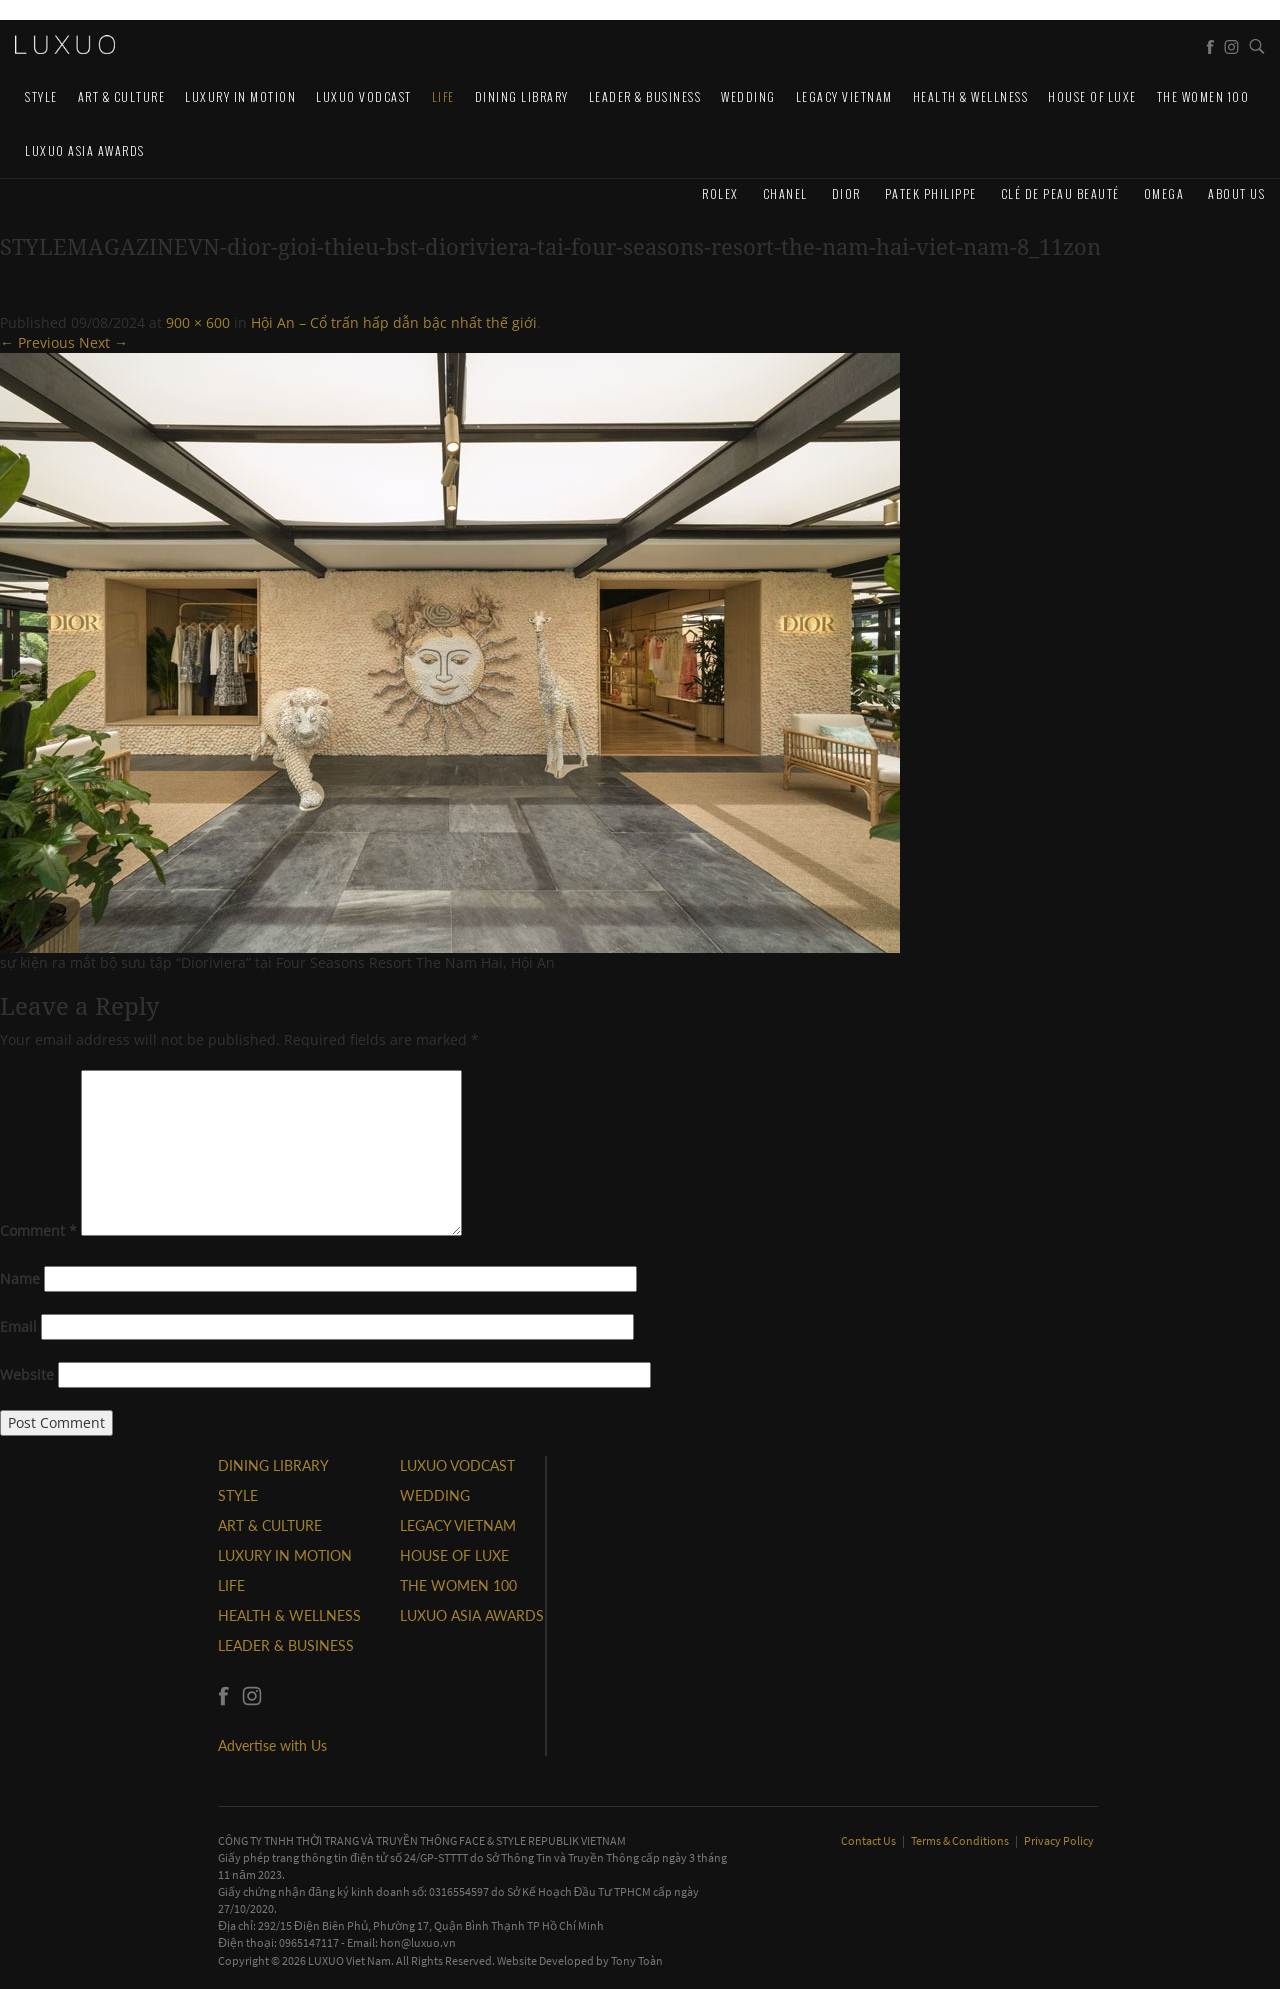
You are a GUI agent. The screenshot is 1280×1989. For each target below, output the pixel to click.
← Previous (37, 342)
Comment (38, 1230)
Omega (1164, 193)
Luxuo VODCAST (364, 96)
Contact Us (869, 1840)
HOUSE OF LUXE (1092, 96)
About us (1236, 193)
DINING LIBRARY (522, 96)
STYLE (41, 96)
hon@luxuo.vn (418, 1942)
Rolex (720, 193)
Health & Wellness (971, 96)
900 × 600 (198, 322)
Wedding (748, 96)
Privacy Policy (1059, 1840)
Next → (103, 342)
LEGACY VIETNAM (844, 96)
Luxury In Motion (240, 96)
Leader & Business (645, 96)
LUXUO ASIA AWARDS (85, 150)
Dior (846, 193)
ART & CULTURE (122, 96)
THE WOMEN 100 (1203, 96)
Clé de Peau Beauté (1060, 193)
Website (27, 1374)
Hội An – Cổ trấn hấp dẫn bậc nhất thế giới (394, 322)
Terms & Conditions (961, 1840)
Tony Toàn (637, 1960)
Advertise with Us (272, 1745)
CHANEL (785, 193)
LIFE (443, 96)
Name (20, 1278)
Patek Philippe (931, 193)
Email (18, 1326)
